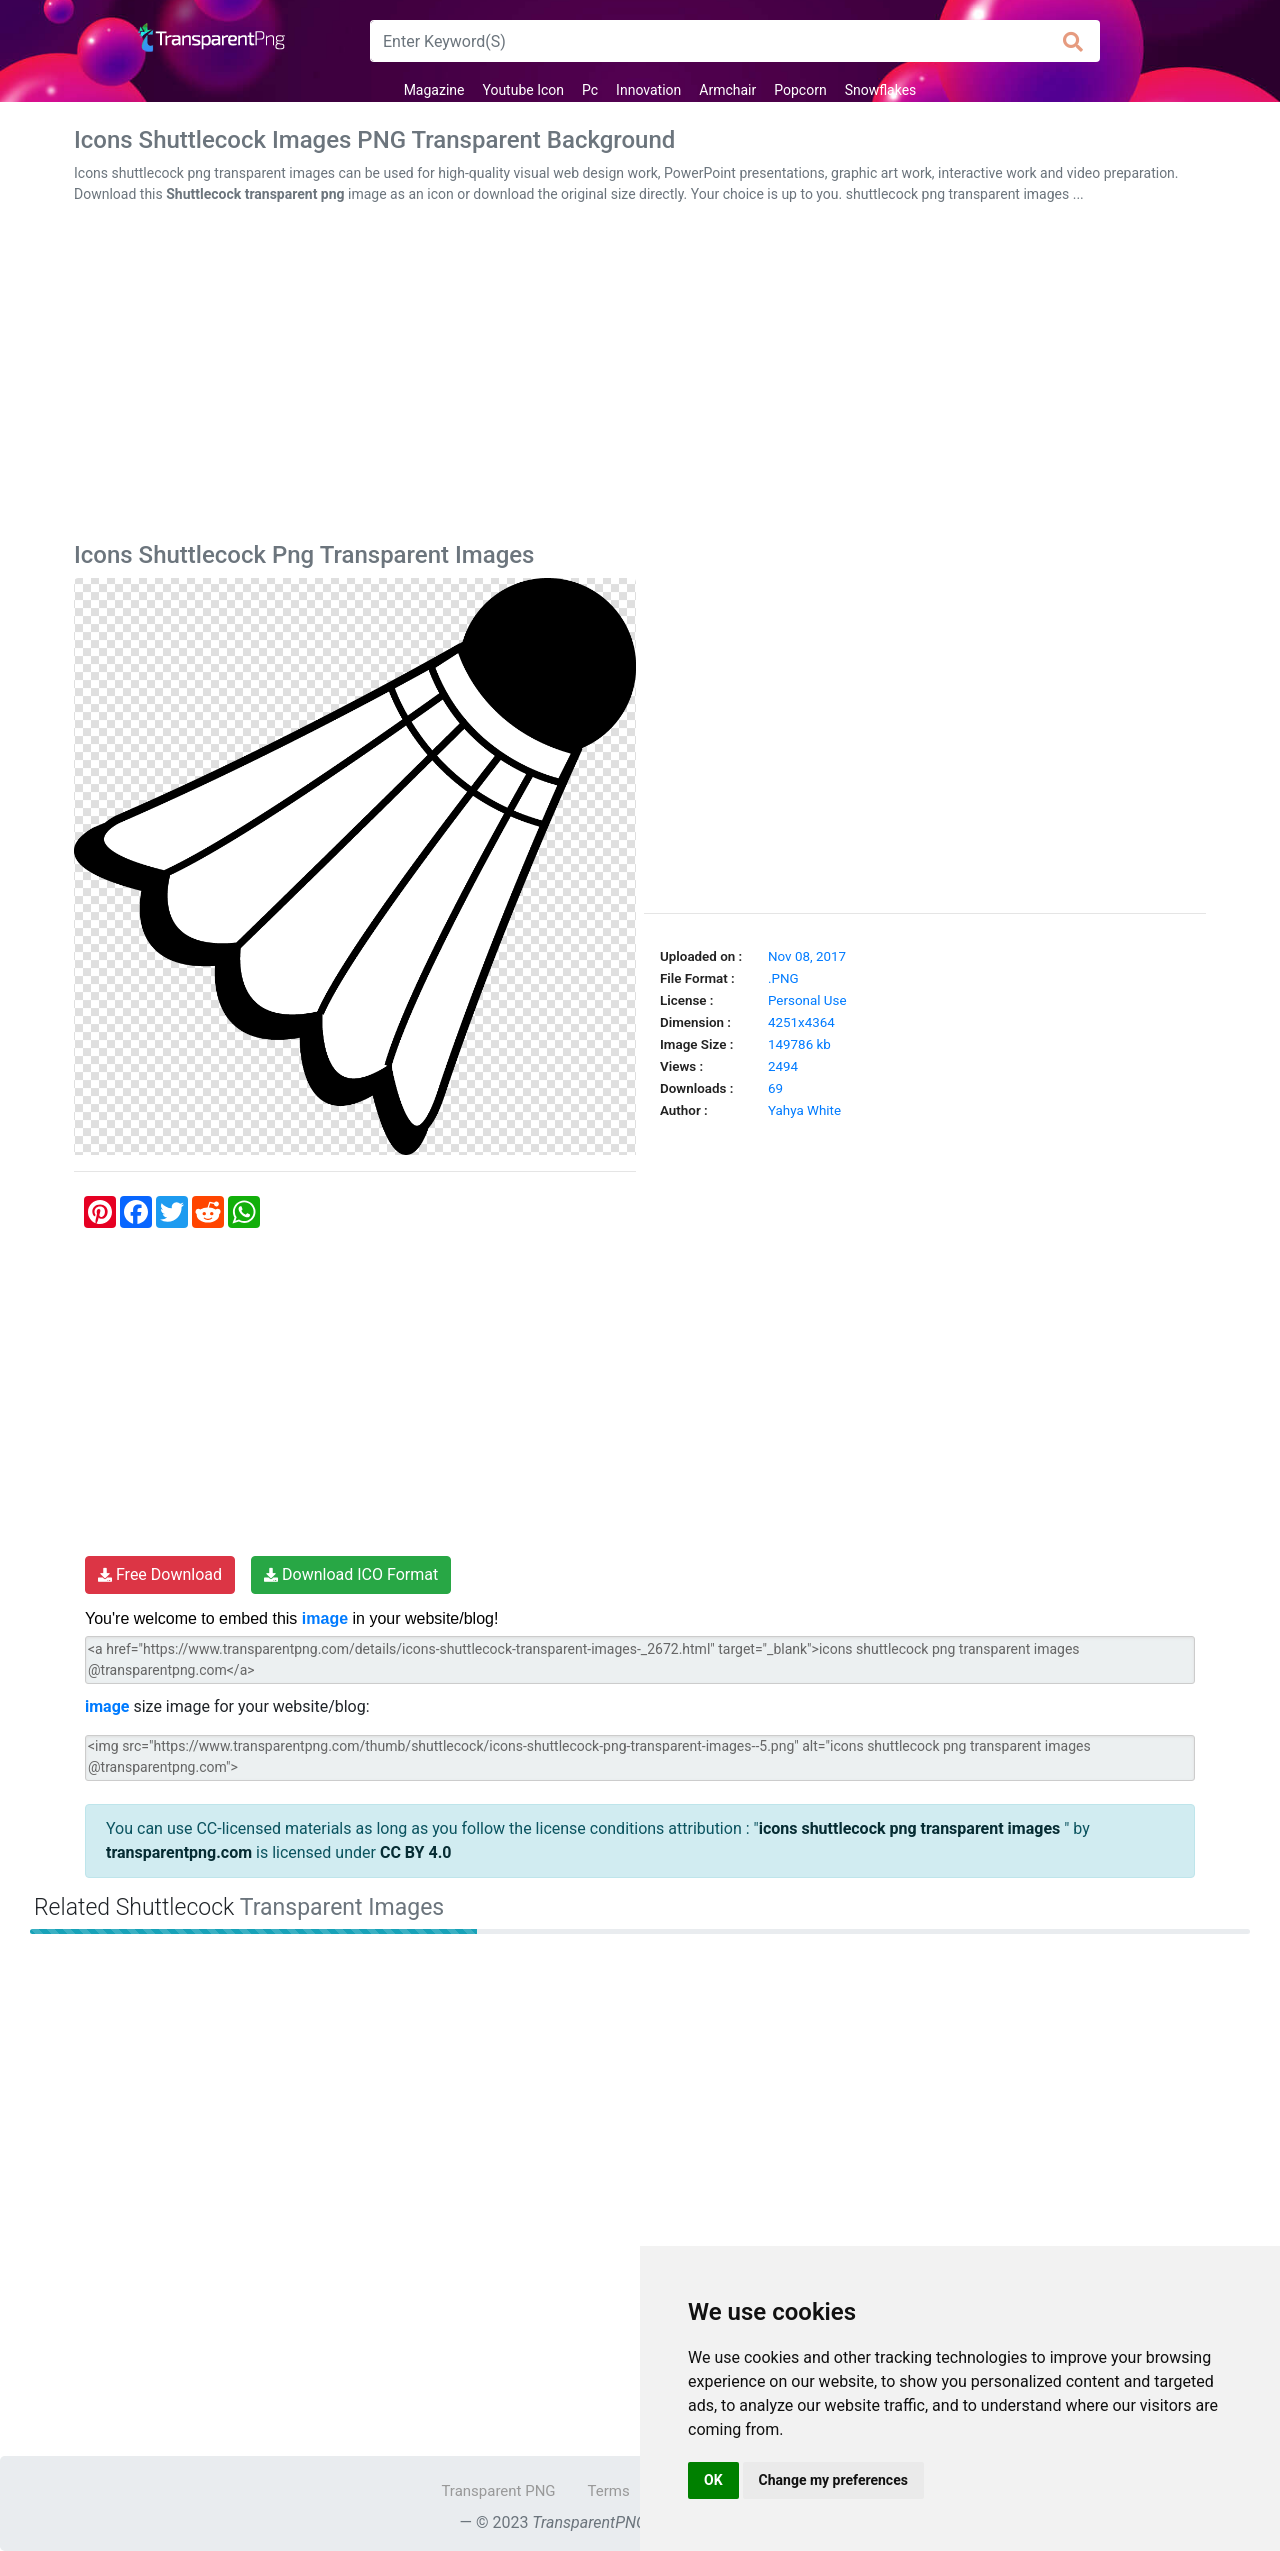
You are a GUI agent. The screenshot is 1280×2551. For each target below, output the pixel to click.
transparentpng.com (179, 1852)
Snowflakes (881, 90)
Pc (590, 90)
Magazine (434, 90)
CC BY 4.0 (416, 1852)
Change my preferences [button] (833, 2480)
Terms (609, 2491)
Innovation (648, 90)
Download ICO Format (351, 1574)
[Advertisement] (640, 377)
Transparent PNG (498, 2491)
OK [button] (713, 2480)
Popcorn (800, 90)
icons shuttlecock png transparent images (912, 1828)
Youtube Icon (523, 90)
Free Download (160, 1574)
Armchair (727, 90)
